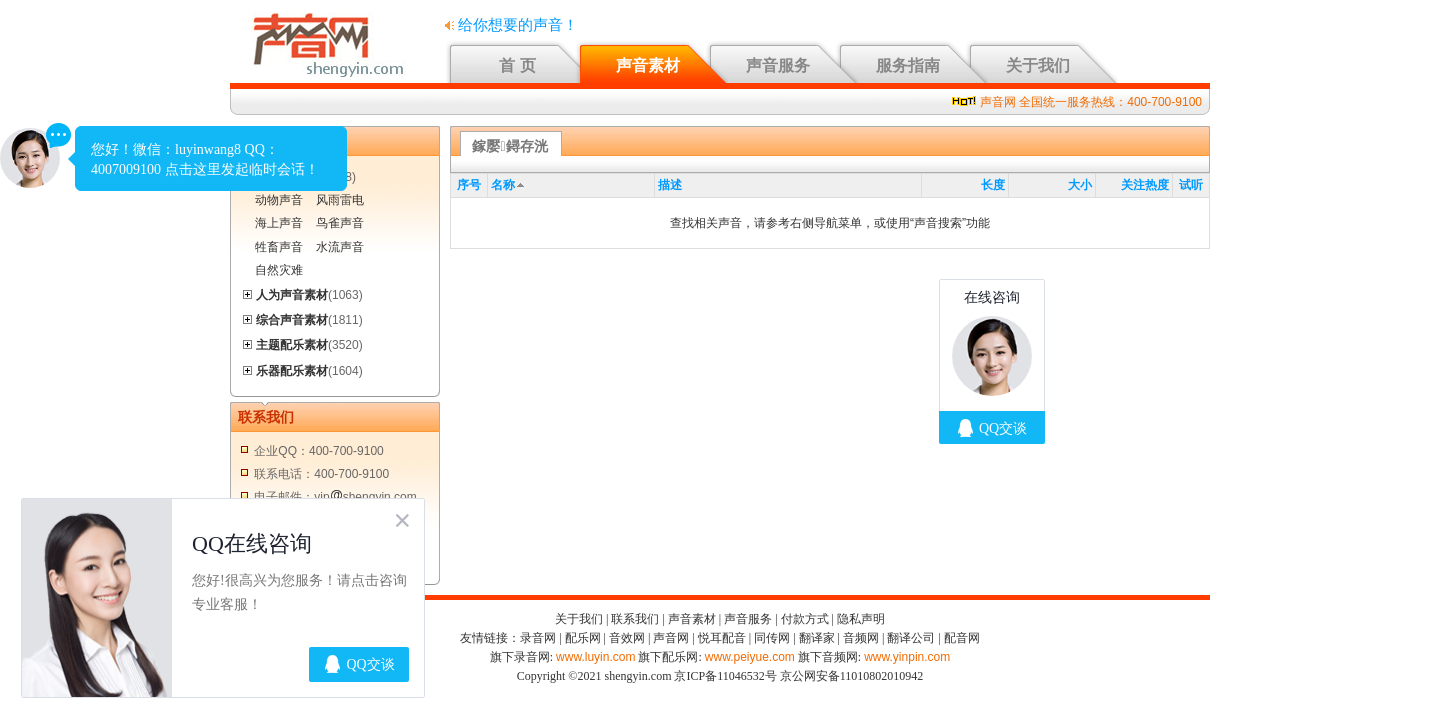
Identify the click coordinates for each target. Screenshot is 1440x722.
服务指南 (908, 65)
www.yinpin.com (907, 657)
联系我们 (635, 619)
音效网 (627, 638)
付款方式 (805, 619)
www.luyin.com (595, 657)
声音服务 (778, 65)
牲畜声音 (279, 247)
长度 (993, 185)
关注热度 (1145, 185)
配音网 (962, 638)
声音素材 (648, 65)
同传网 (772, 638)
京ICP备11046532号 (725, 676)
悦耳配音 (722, 638)
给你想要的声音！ (511, 25)
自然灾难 (279, 270)
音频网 (861, 638)
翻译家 (817, 638)
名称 (503, 185)
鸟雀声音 (340, 223)
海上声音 (279, 223)
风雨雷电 (340, 200)
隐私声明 (861, 619)
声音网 (671, 638)
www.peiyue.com (750, 657)
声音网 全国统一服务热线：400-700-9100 (1091, 102)
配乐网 (583, 638)
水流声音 (340, 247)
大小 (1080, 185)
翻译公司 (911, 638)
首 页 (517, 65)
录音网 (538, 638)
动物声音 (279, 200)
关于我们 (1038, 65)
